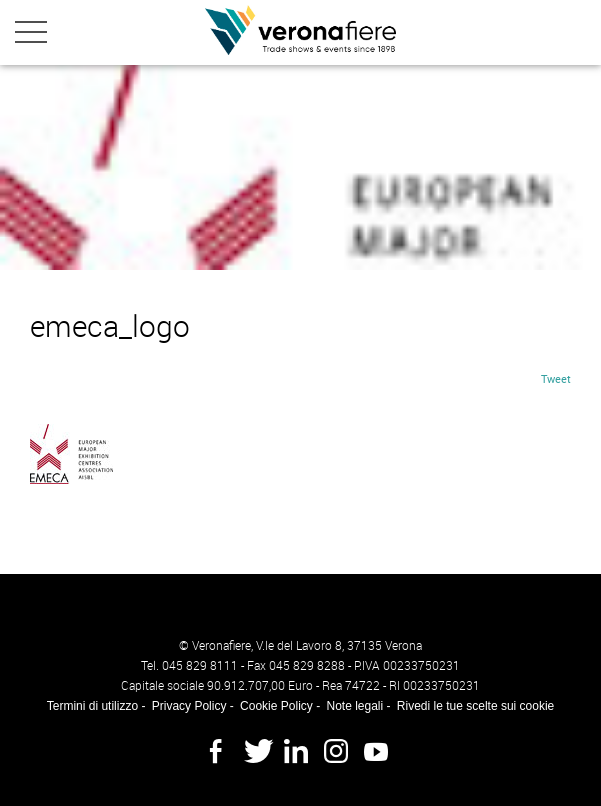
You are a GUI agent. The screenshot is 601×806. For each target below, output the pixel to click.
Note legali (354, 706)
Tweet (556, 378)
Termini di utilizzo (92, 706)
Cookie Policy (276, 706)
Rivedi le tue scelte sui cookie (475, 706)
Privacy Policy (189, 706)
